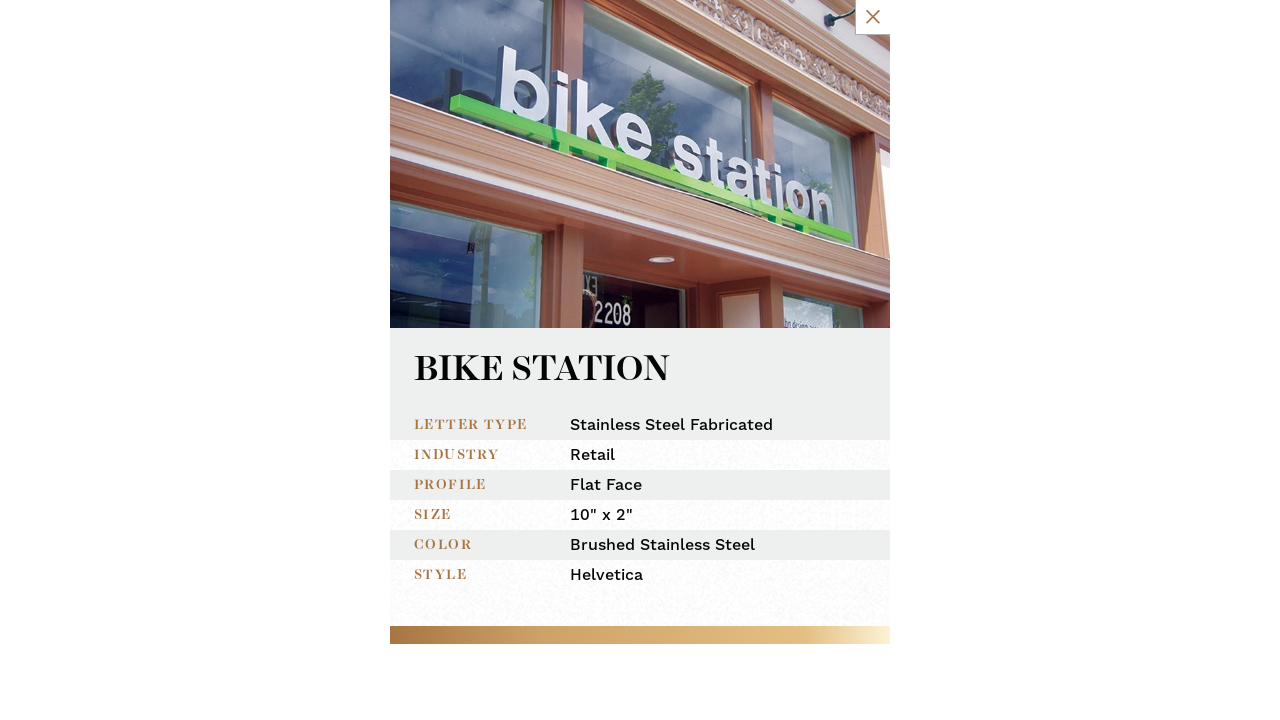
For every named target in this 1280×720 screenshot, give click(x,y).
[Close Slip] (992, 37)
